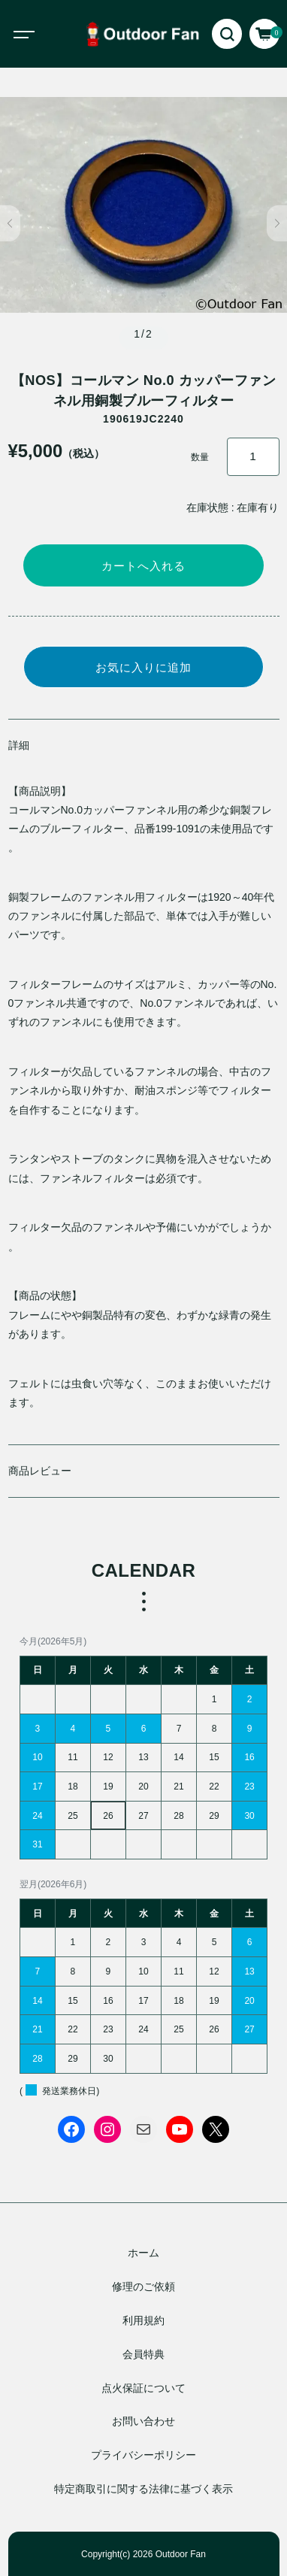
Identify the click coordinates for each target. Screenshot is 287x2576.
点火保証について (143, 2388)
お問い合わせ (143, 2421)
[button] (10, 223)
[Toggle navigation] (37, 33)
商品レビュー (39, 1471)
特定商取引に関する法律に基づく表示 (143, 2489)
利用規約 (143, 2320)
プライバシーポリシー (143, 2455)
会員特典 (143, 2354)
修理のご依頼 (143, 2287)
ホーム (143, 2253)
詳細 (18, 745)
